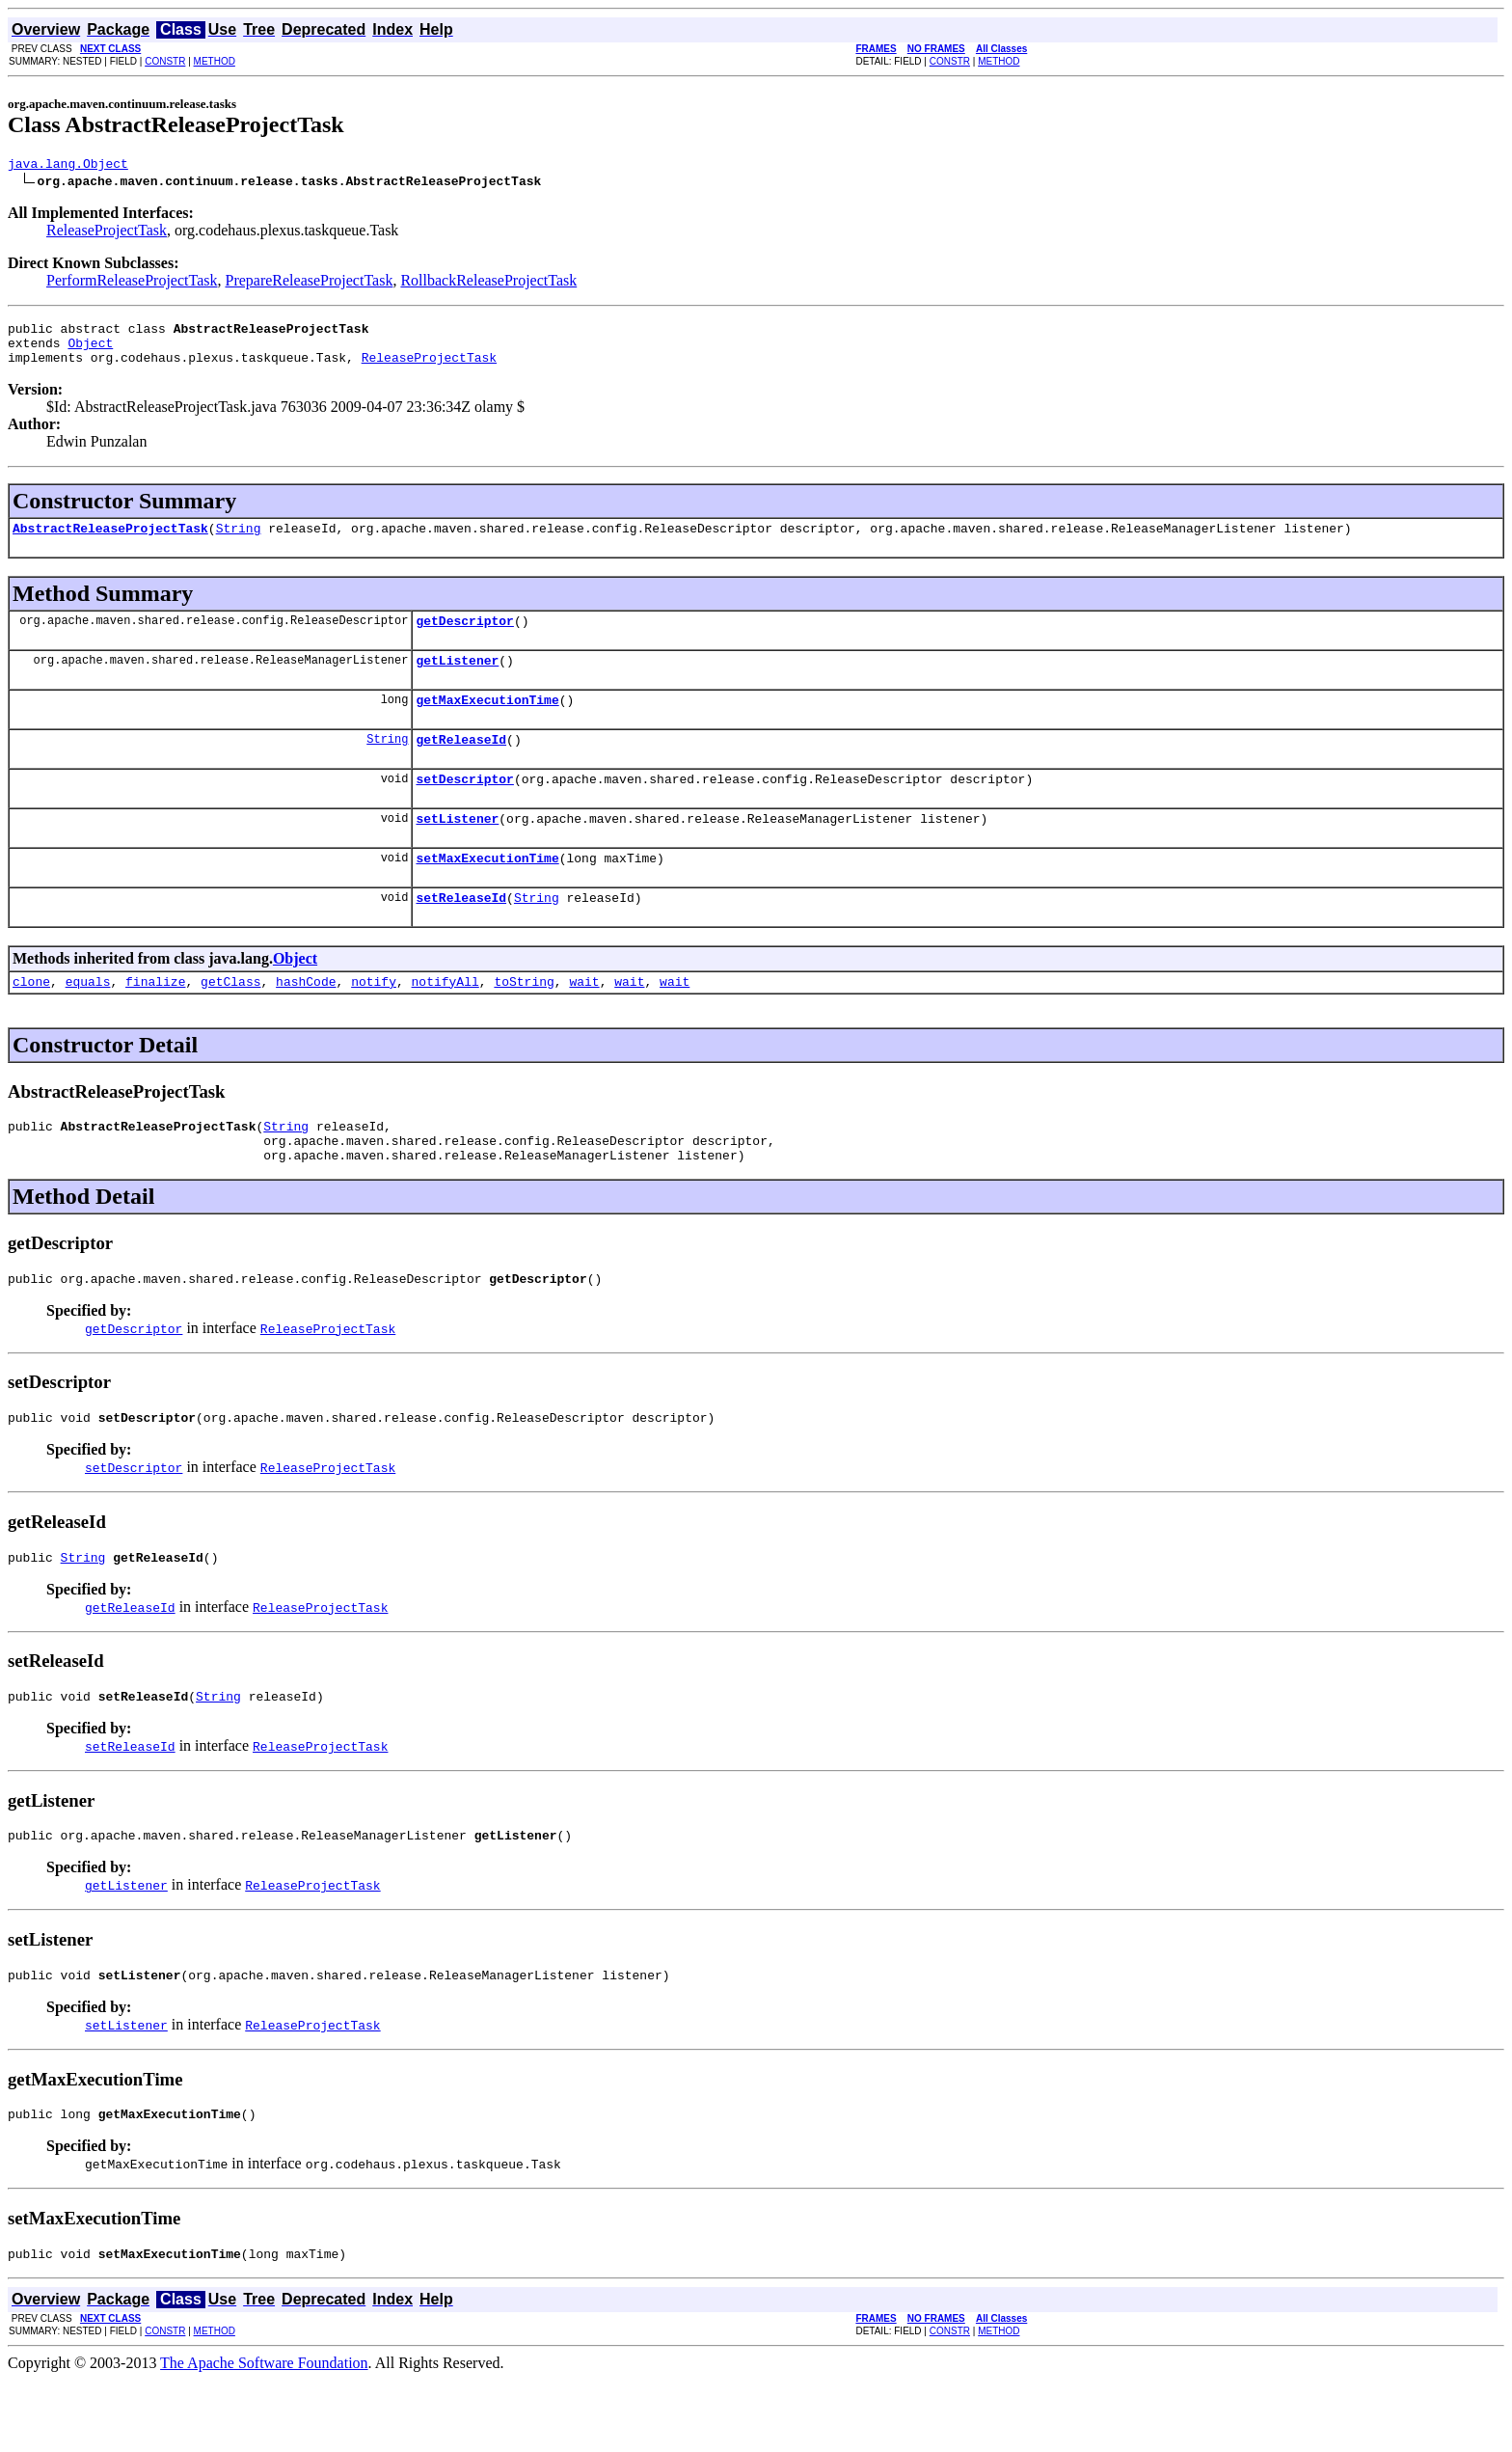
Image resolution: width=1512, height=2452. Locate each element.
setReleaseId (461, 934)
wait (584, 1021)
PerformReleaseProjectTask (131, 283)
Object (90, 351)
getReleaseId (461, 765)
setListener (457, 849)
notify (373, 1021)
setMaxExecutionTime (487, 892)
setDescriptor (464, 807)
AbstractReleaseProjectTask (110, 542)
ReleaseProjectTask (106, 233)
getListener (457, 680)
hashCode (306, 1021)
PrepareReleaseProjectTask (308, 283)
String (238, 542)
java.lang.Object (68, 166)
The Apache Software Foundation (264, 2435)
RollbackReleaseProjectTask (488, 283)
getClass (230, 1021)
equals (88, 1021)
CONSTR (165, 61)
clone (31, 1021)
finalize (155, 1021)
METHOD (214, 61)
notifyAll (445, 1021)
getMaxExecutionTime (487, 722)
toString (524, 1021)
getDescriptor (464, 637)
